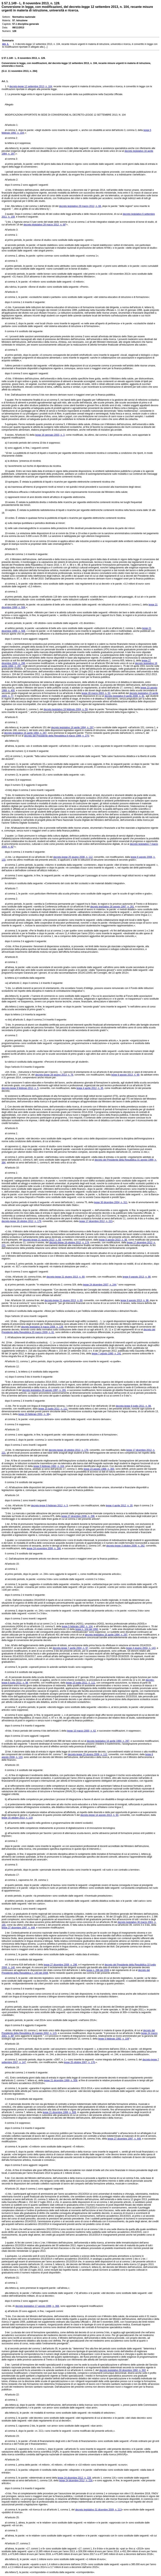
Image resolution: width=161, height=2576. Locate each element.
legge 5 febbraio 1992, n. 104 (48, 1466)
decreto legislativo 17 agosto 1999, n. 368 (37, 2306)
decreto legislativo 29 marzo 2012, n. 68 (44, 224)
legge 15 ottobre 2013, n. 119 (17, 1817)
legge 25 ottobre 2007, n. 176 (79, 2062)
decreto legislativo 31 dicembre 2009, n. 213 (98, 2509)
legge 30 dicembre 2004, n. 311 (110, 1202)
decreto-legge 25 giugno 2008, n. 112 (73, 857)
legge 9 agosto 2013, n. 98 (113, 1239)
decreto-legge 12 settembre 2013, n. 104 (30, 86)
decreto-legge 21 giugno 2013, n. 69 (42, 1239)
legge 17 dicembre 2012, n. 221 (96, 1221)
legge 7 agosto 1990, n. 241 (106, 1353)
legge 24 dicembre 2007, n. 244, (100, 1284)
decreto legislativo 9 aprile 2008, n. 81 (124, 696)
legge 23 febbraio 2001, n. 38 (33, 1414)
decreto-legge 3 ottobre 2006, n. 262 (125, 1545)
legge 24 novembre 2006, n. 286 (44, 1548)
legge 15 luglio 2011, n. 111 (52, 1408)
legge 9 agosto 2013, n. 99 (125, 1074)
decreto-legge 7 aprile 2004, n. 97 (70, 1648)
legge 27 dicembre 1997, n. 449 (18, 1927)
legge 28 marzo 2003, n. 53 (95, 693)
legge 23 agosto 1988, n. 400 (98, 1469)
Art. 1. (5, 81)
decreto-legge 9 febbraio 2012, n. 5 (20, 1088)
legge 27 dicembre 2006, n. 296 (78, 1516)
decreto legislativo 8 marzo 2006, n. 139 (42, 1326)
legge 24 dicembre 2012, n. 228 (74, 2477)
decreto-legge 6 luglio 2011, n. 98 (133, 1406)
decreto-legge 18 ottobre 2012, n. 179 (21, 1221)
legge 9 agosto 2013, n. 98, (135, 1300)
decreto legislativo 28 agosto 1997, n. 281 (112, 906)
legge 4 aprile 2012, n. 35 (90, 1088)
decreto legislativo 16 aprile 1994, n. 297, (25, 733)
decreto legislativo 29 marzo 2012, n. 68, (80, 206)
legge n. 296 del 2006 (97, 1970)
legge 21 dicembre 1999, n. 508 (60, 2080)
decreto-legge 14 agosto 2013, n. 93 (99, 1815)
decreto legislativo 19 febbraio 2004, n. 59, (66, 709)
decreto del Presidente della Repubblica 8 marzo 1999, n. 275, (57, 735)
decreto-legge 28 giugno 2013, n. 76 (54, 1074)
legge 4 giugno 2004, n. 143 (140, 1648)
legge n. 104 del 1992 (86, 1629)
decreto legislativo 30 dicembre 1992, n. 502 (122, 2370)
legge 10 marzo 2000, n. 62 (81, 1730)
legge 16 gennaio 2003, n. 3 (50, 435)
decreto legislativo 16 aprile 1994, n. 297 (72, 727)
